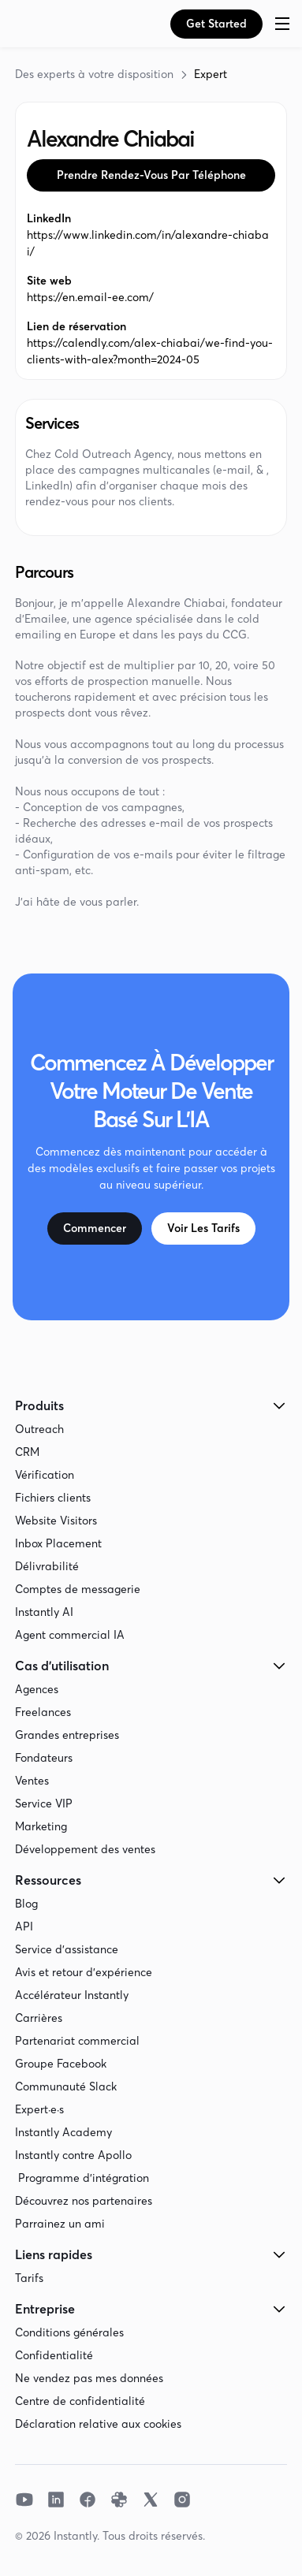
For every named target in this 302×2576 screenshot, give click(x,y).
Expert (210, 74)
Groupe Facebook (60, 2064)
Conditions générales (69, 2332)
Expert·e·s (39, 2109)
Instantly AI (44, 1612)
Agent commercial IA (70, 1635)
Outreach (39, 1429)
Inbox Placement (58, 1543)
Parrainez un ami (60, 2224)
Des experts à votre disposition (94, 74)
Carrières (38, 2018)
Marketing (41, 1826)
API (24, 1926)
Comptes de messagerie (77, 1589)
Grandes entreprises (67, 1735)
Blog (26, 1904)
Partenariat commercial (77, 2041)
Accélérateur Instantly (72, 1995)
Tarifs (29, 2278)
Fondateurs (44, 1758)
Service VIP (44, 1803)
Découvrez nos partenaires (83, 2201)
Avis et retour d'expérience (83, 1972)
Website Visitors (56, 1520)
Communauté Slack (66, 2086)
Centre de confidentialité (80, 2401)
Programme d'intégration (82, 2178)
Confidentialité (54, 2355)
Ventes (32, 1781)
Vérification (44, 1475)
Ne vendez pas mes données (89, 2378)
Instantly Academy (63, 2132)
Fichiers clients (53, 1498)
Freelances (43, 1712)
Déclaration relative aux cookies (98, 2424)
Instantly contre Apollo (73, 2155)
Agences (36, 1689)
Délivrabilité (47, 1566)
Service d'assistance (66, 1949)
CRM (27, 1452)
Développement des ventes (85, 1849)
